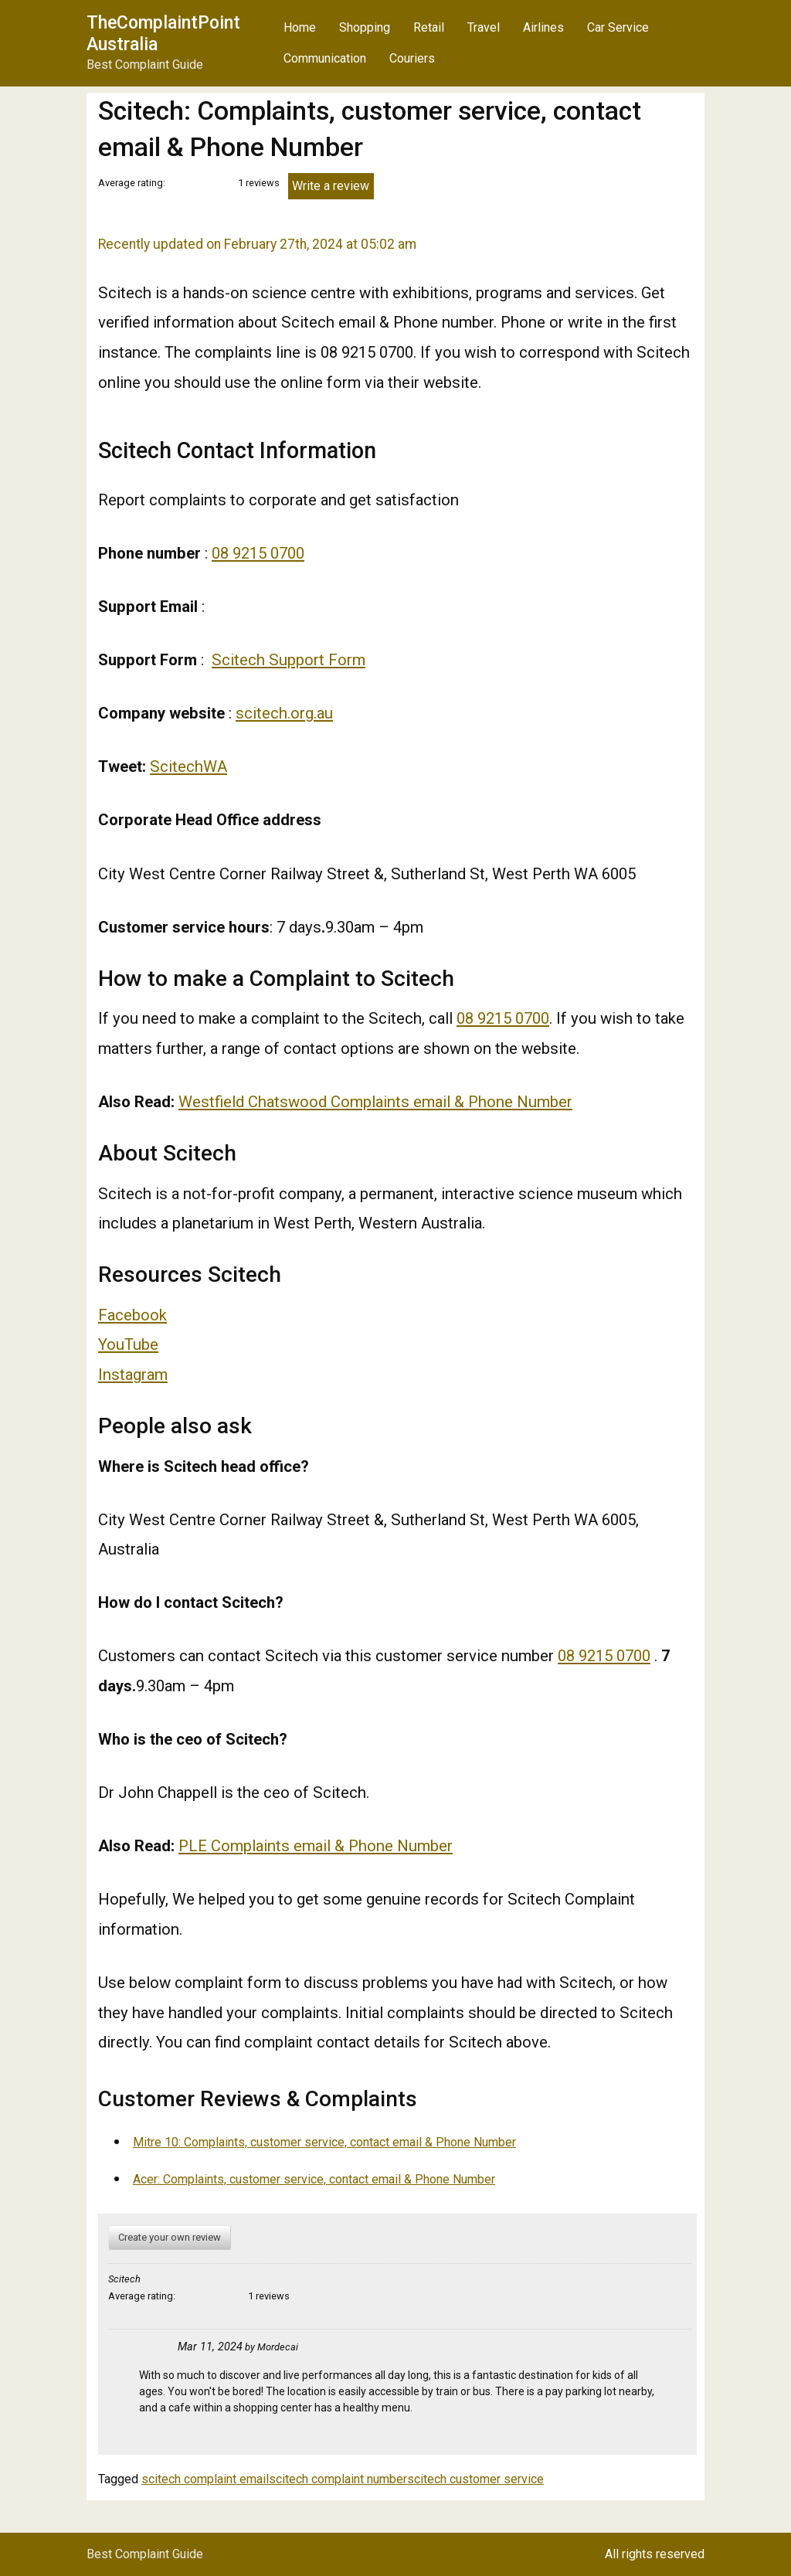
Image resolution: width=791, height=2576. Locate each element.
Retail (428, 27)
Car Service (618, 27)
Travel (483, 27)
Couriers (412, 58)
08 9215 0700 (258, 553)
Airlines (543, 27)
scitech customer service (475, 2479)
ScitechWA (188, 766)
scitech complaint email (205, 2479)
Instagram (133, 1374)
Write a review (330, 185)
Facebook (132, 1315)
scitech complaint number (338, 2479)
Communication (324, 58)
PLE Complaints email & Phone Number (315, 1846)
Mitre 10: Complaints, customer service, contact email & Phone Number (324, 2142)
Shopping (364, 27)
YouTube (128, 1344)
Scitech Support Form (288, 660)
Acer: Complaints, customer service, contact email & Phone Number (314, 2179)
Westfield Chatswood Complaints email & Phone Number (375, 1102)
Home (299, 27)
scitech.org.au (284, 713)
